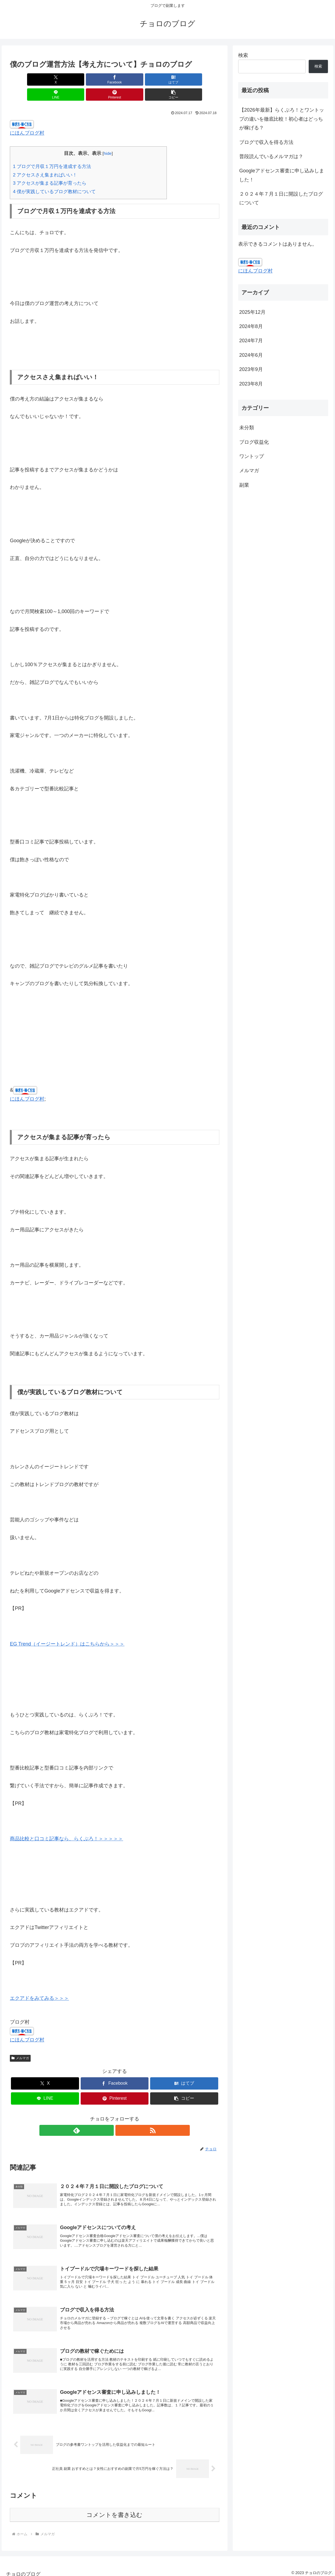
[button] (202, 79)
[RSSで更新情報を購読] (120, 2115)
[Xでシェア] (26, 79)
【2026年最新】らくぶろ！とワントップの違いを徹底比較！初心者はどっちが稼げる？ (281, 118)
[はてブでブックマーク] (97, 79)
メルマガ (20, 2043)
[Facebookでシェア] (62, 79)
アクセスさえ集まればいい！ (45, 160)
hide (108, 138)
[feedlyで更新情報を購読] (108, 2115)
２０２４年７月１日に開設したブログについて (281, 198)
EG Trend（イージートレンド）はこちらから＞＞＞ (67, 1629)
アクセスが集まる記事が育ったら (49, 168)
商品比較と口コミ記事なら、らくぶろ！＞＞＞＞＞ (66, 1823)
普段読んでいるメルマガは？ (271, 156)
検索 (243, 55)
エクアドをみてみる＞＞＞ (39, 1983)
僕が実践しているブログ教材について (54, 176)
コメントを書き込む (114, 2510)
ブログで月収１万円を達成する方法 (52, 151)
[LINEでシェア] (132, 79)
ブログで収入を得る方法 (266, 142)
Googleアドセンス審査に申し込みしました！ (281, 175)
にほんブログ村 (27, 118)
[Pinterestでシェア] (167, 79)
